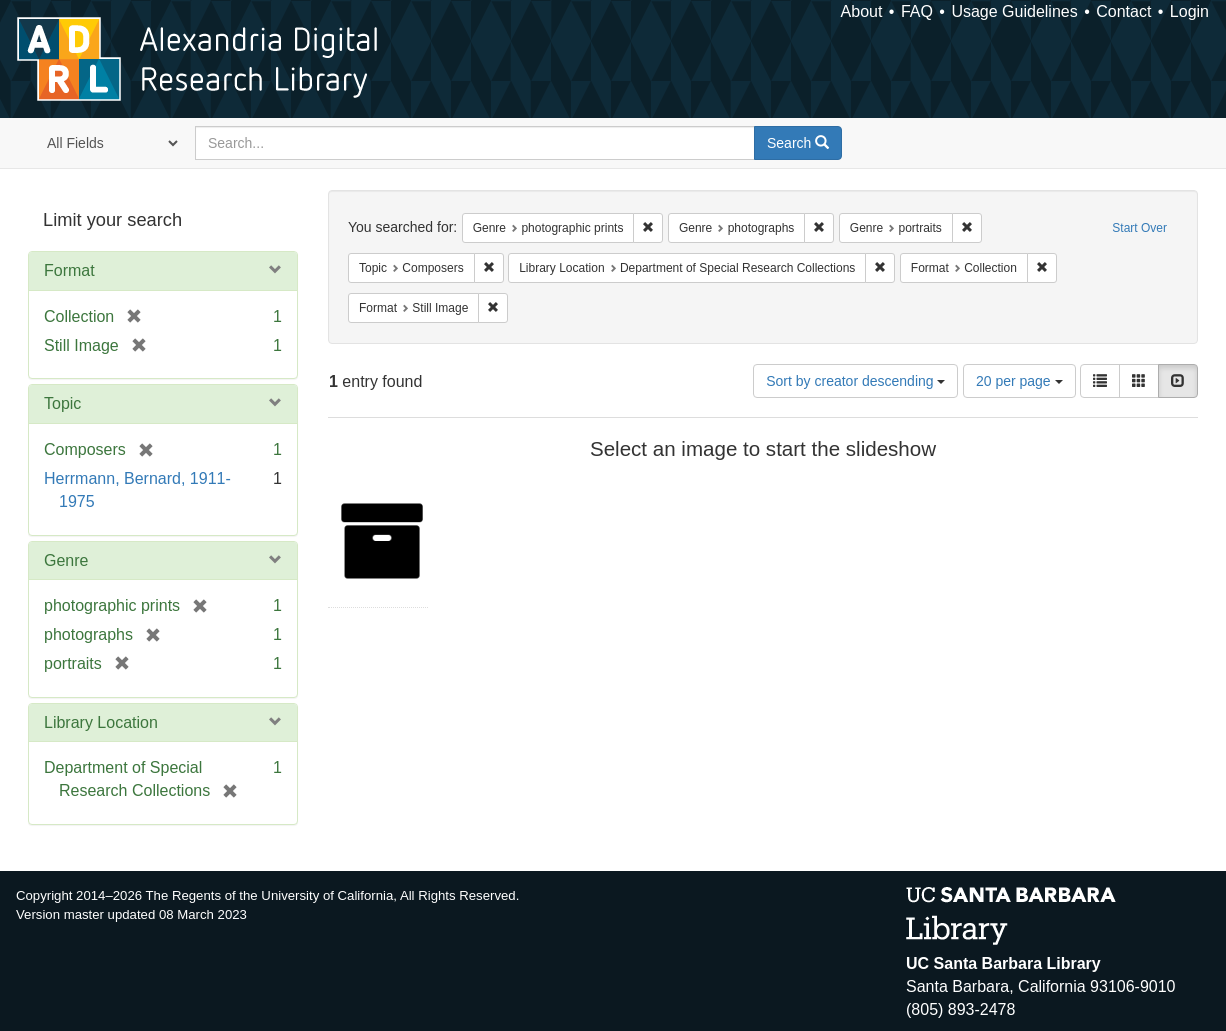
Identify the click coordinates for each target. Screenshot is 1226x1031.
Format (69, 270)
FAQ (917, 11)
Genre (66, 560)
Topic (62, 403)
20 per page (1019, 381)
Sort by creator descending (855, 381)
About (862, 11)
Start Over (1139, 228)
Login (1189, 11)
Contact (1123, 11)
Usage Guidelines (1014, 11)
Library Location (101, 722)
